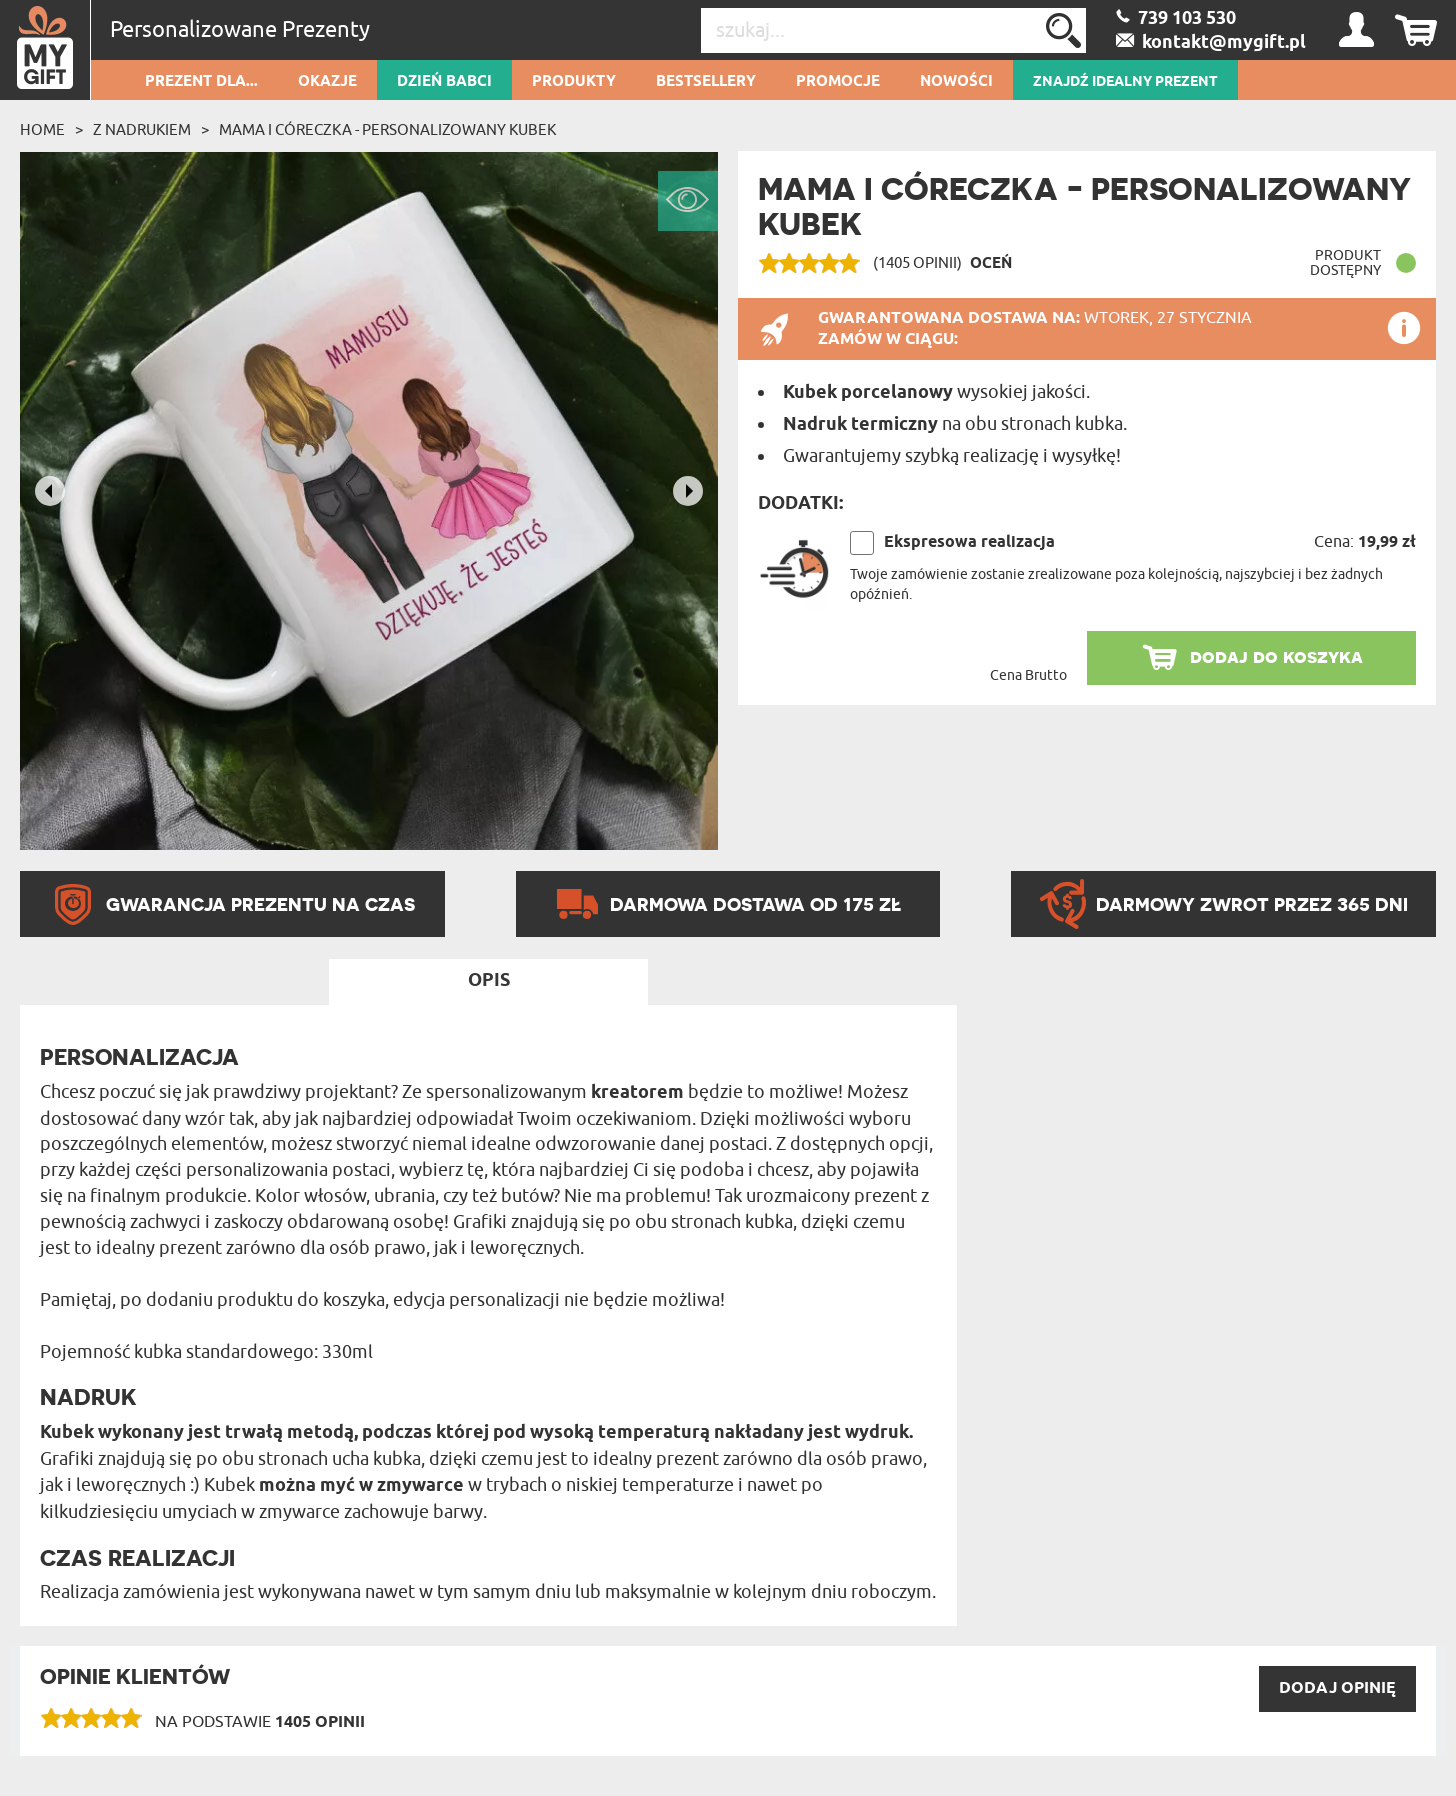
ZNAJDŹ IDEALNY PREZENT (1125, 82)
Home (42, 130)
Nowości (956, 82)
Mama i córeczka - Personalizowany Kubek (387, 130)
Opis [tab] (489, 981)
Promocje (838, 82)
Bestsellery (706, 82)
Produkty (574, 82)
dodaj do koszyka (1276, 656)
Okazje (327, 82)
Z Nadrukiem (142, 130)
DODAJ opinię (1337, 1688)
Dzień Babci (444, 82)
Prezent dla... (201, 82)
